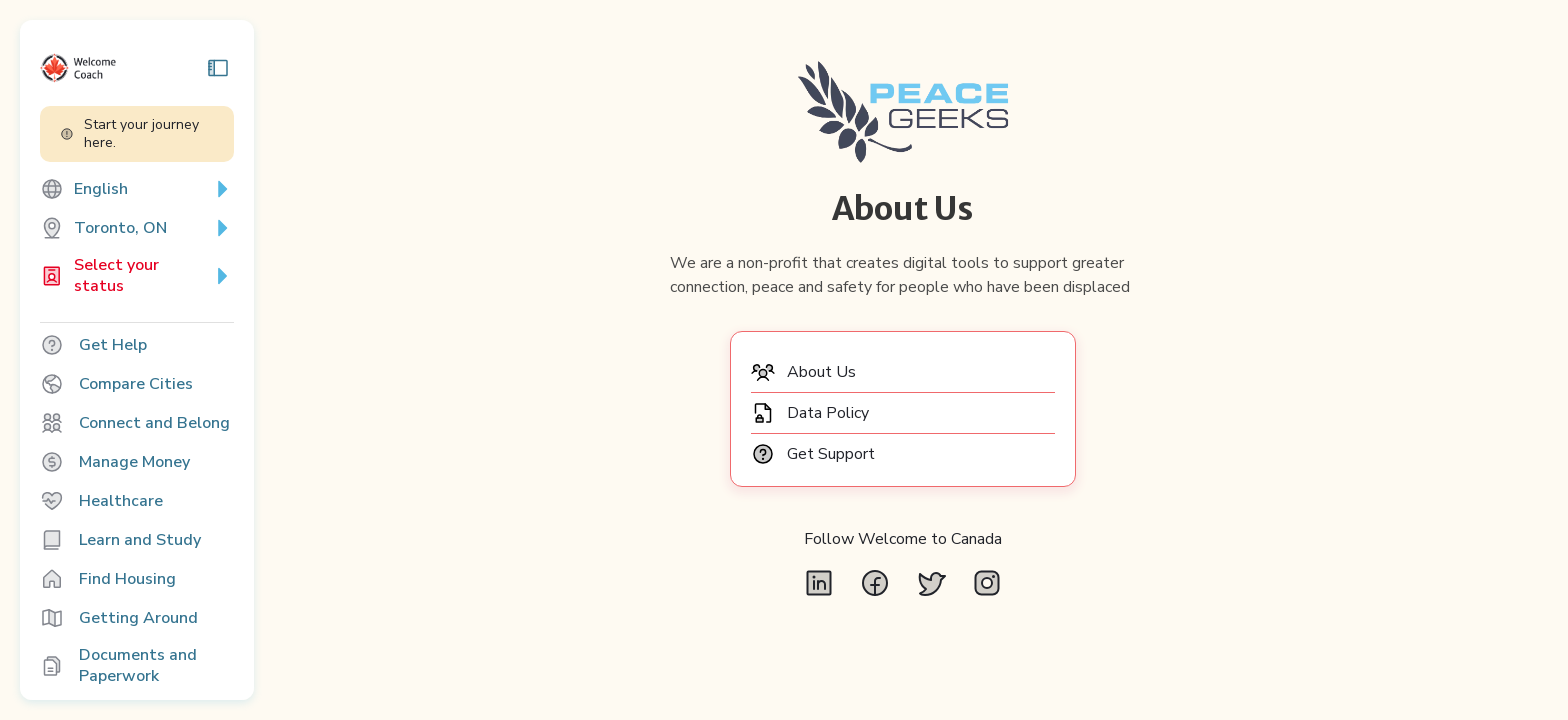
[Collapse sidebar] (264, 68)
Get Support (862, 478)
